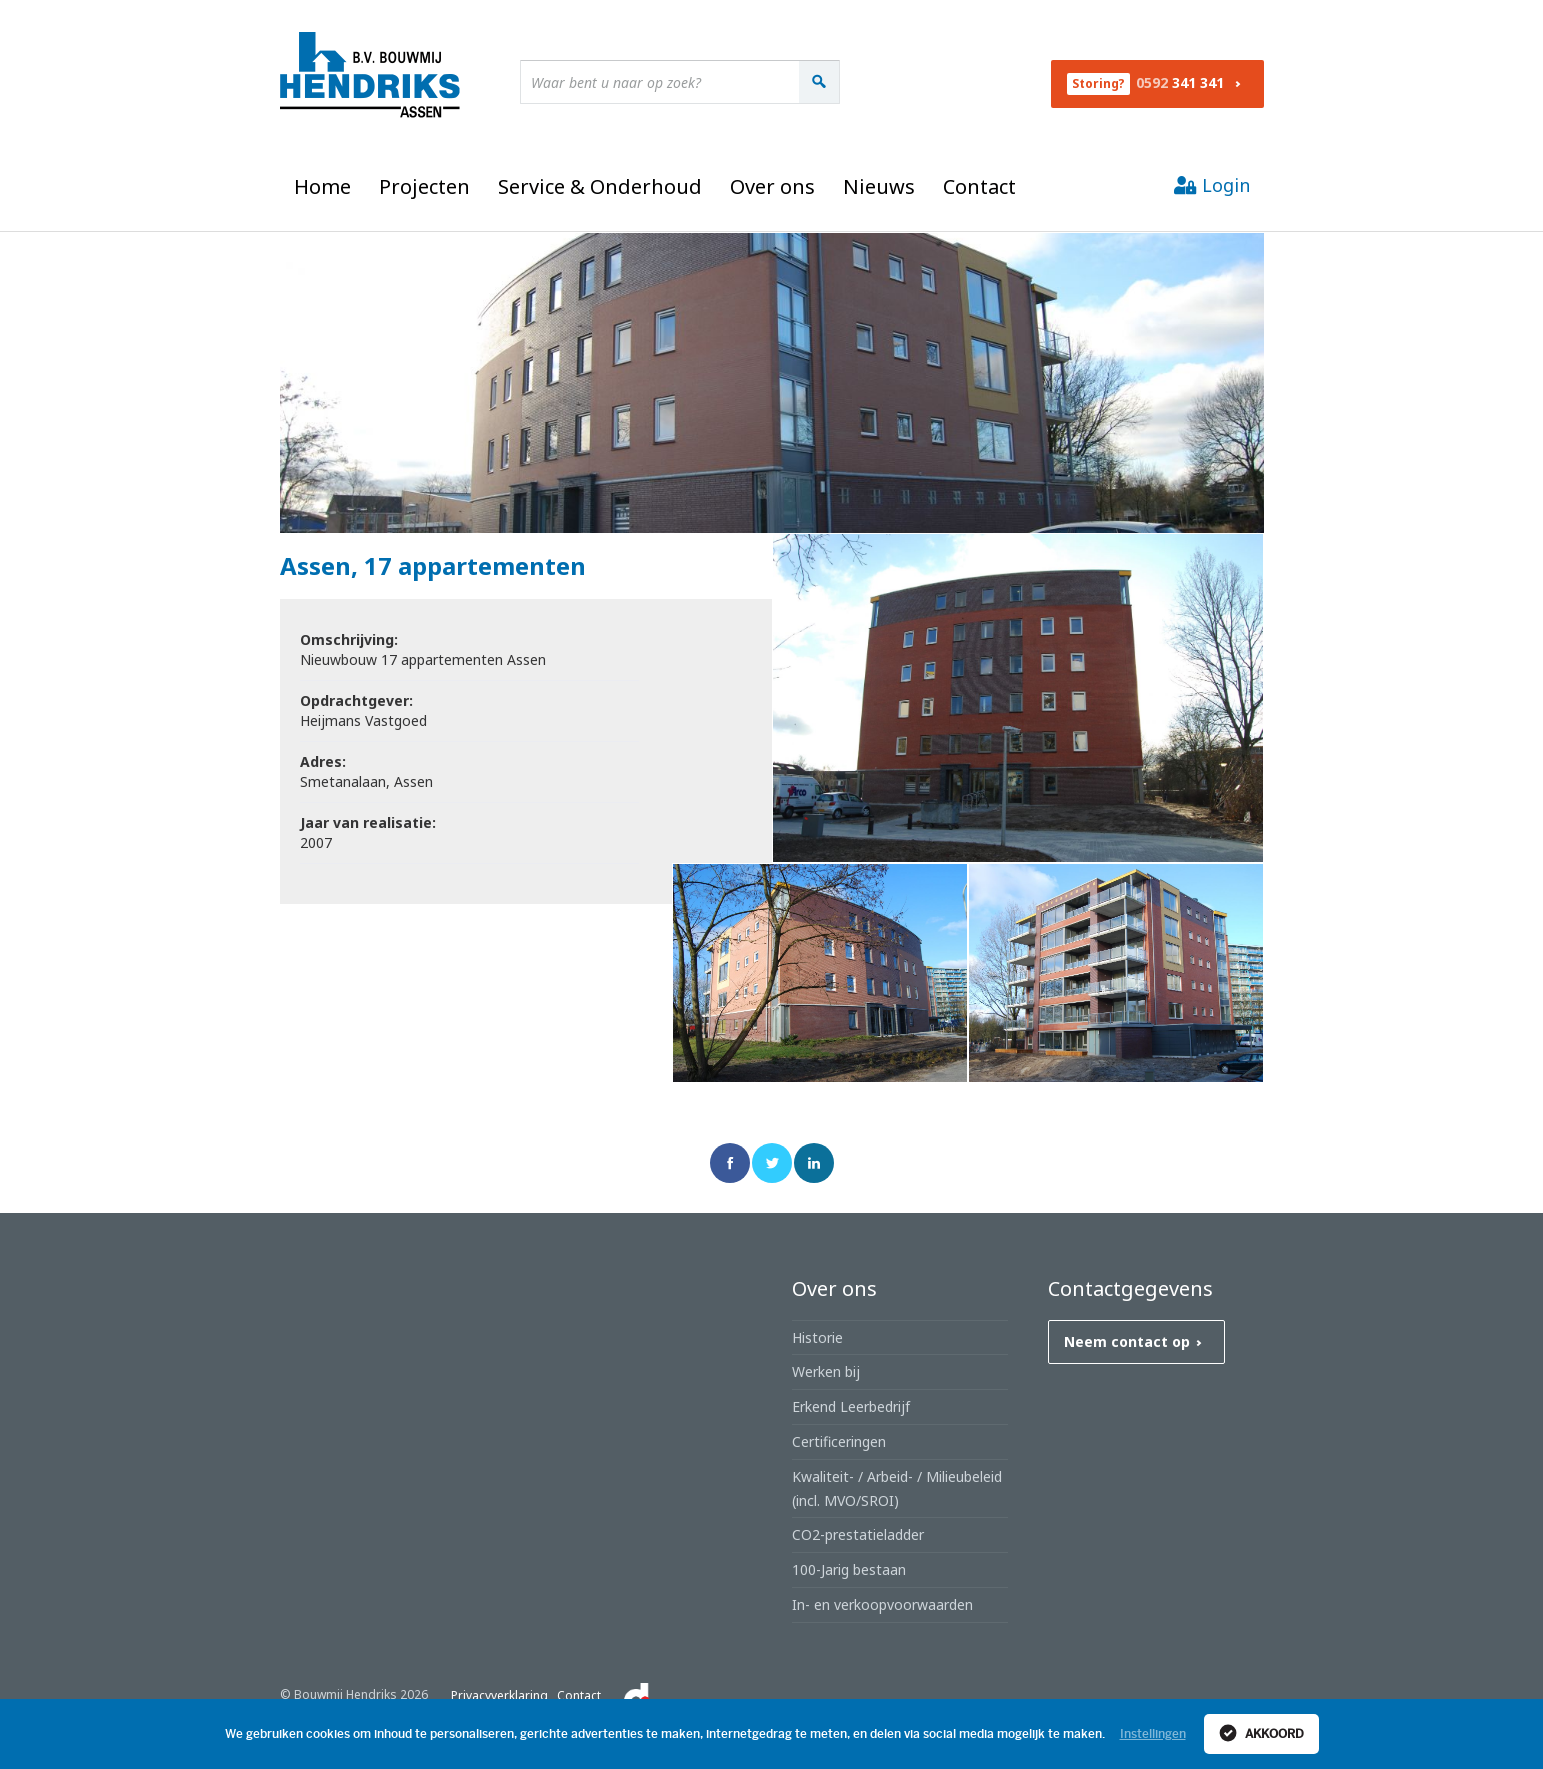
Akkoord (1261, 1733)
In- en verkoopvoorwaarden (882, 1604)
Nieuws (879, 186)
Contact (979, 186)
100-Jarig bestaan (849, 1569)
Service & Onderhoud (600, 186)
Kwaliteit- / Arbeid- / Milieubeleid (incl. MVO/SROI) (897, 1488)
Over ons (772, 186)
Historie (817, 1337)
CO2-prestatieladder (858, 1534)
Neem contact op (1137, 1341)
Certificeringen (839, 1441)
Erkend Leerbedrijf (851, 1406)
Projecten (424, 186)
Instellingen (1153, 1734)
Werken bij (826, 1371)
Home (322, 186)
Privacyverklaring (499, 1695)
